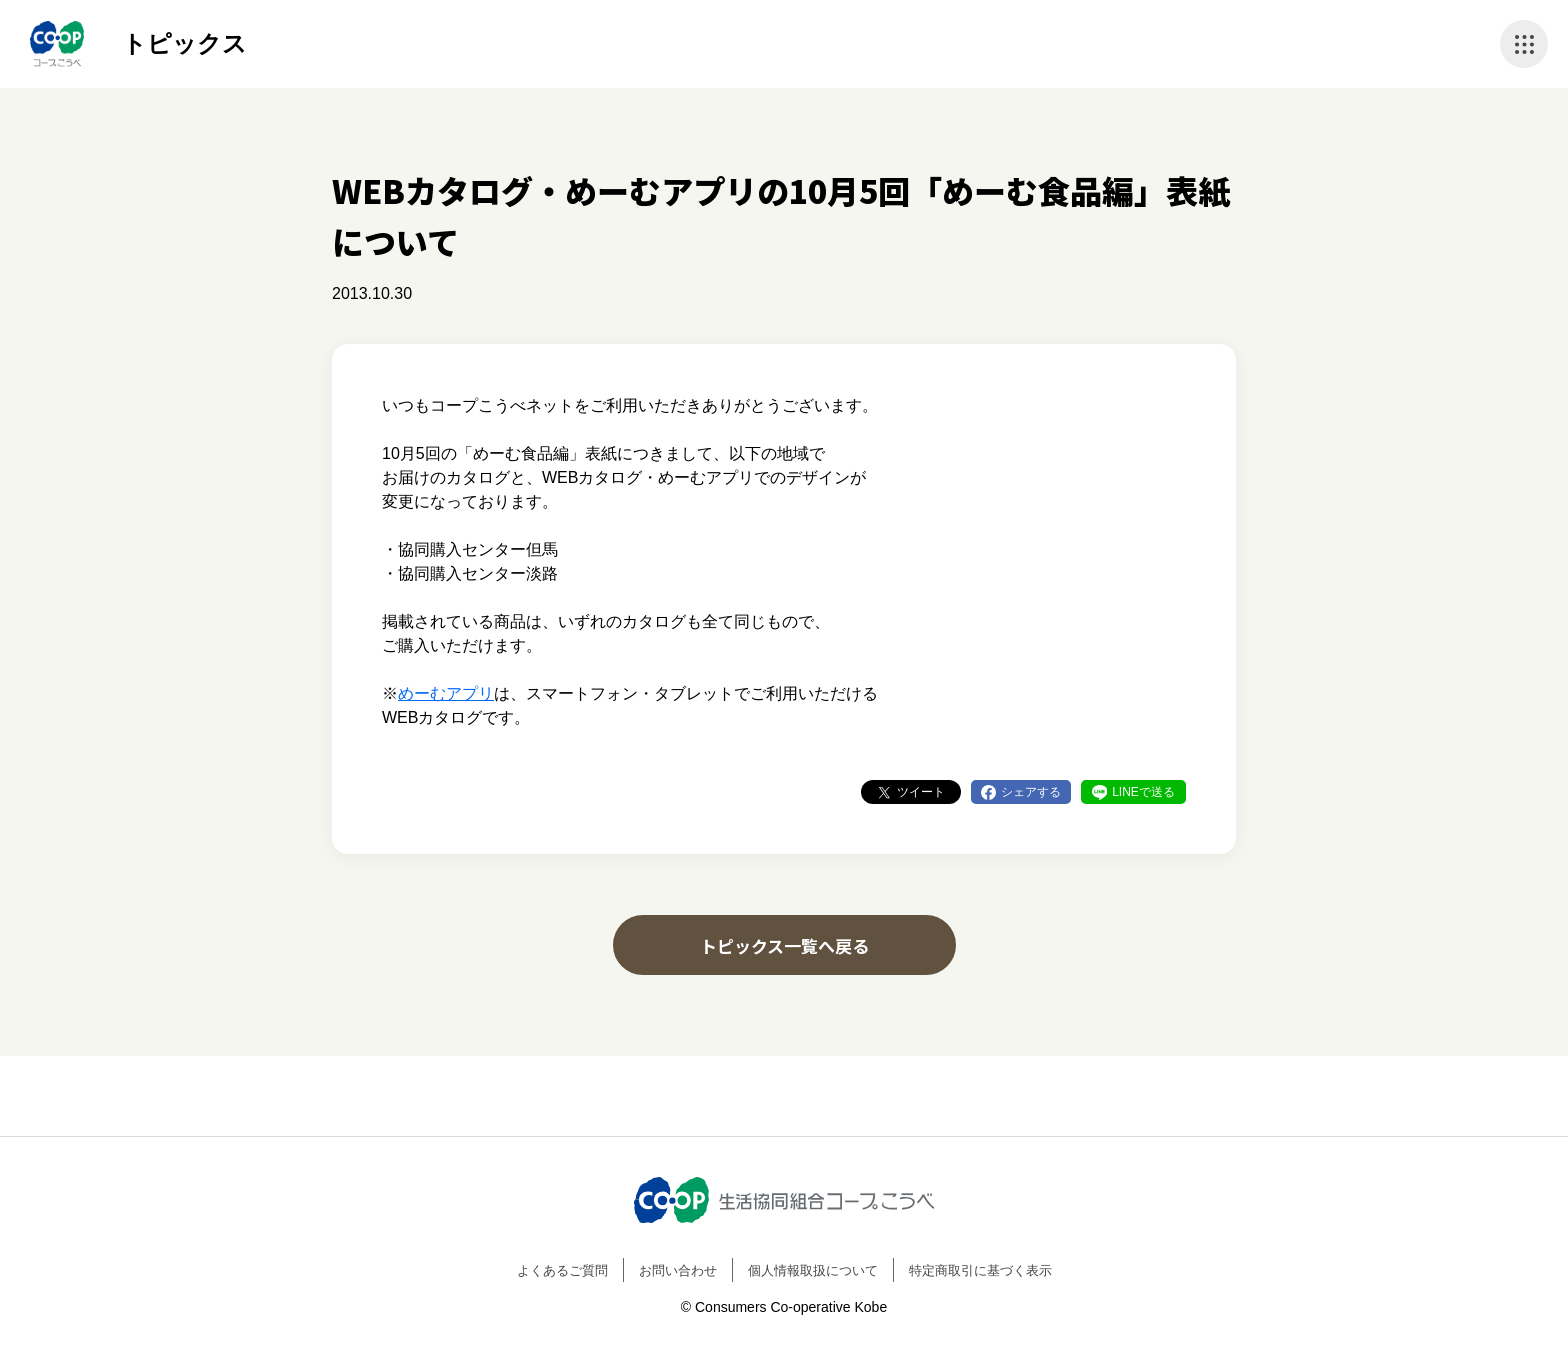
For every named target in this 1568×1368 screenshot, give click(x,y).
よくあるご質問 (562, 1270)
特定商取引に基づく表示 (980, 1270)
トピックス (184, 43)
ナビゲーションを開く (1524, 44)
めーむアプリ (446, 693)
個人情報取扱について (813, 1270)
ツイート (921, 792)
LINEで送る (1143, 792)
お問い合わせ (678, 1270)
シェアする (1031, 792)
